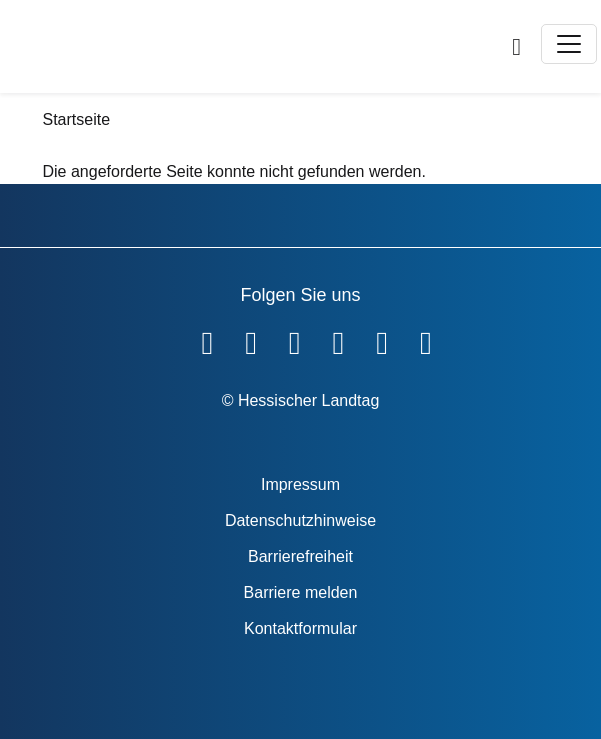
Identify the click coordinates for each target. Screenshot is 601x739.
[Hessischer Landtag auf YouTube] (251, 339)
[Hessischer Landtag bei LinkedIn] (426, 339)
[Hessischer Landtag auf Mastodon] (382, 339)
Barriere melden (301, 592)
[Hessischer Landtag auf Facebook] (207, 339)
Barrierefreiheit (300, 556)
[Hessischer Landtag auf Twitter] (295, 339)
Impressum (300, 484)
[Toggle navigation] (569, 44)
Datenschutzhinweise (300, 520)
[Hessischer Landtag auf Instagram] (339, 339)
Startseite (77, 119)
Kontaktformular (300, 628)
